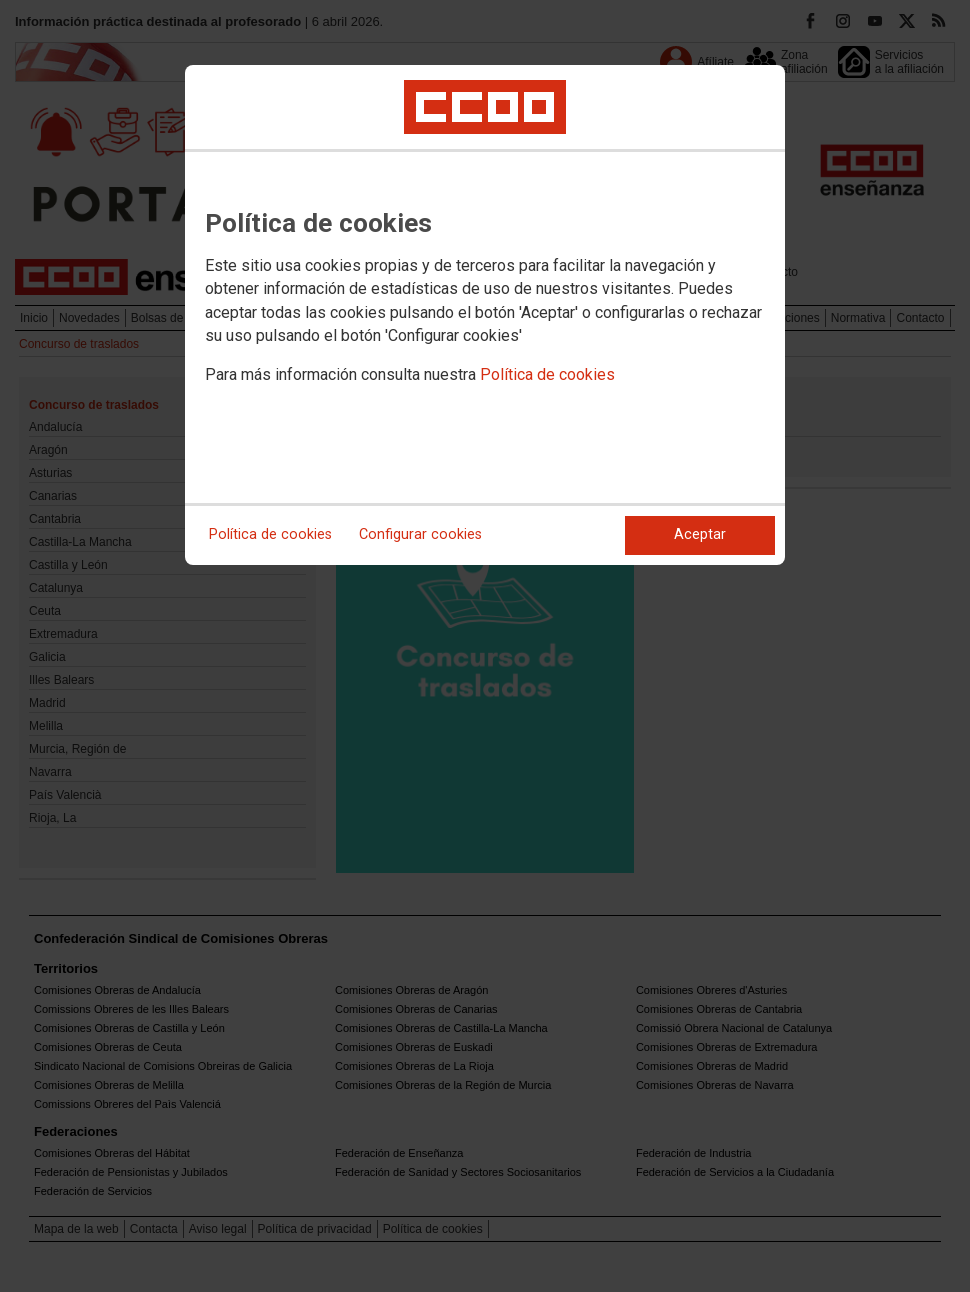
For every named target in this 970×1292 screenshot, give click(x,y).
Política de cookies (547, 374)
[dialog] (485, 315)
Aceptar (700, 534)
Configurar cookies (420, 534)
